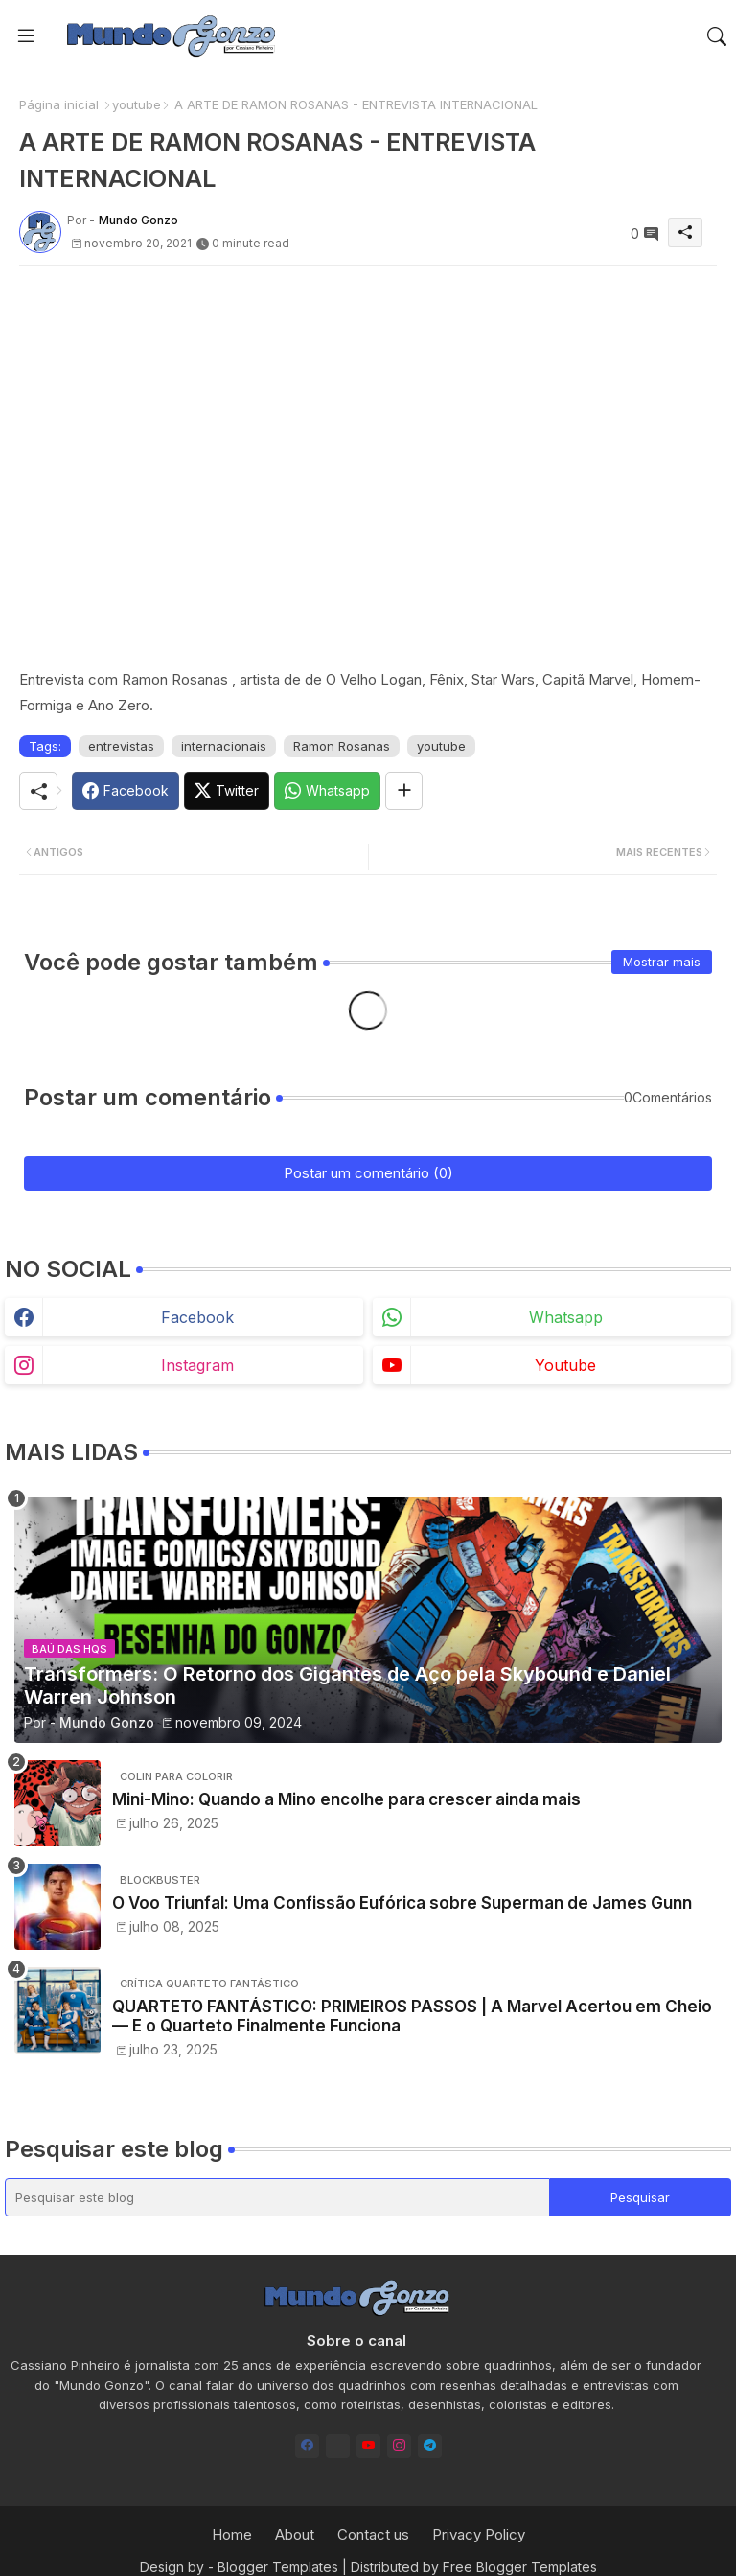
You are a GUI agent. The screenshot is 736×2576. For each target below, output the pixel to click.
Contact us (373, 2534)
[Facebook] (125, 791)
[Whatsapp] (327, 791)
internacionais (223, 746)
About (294, 2534)
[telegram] (430, 2446)
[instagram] (399, 2446)
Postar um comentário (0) (368, 1173)
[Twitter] (226, 791)
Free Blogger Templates (520, 2567)
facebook (197, 1317)
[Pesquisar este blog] (277, 2197)
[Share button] (404, 791)
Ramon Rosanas (341, 746)
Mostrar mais (662, 961)
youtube (136, 104)
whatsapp (566, 1317)
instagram (197, 1365)
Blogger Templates (278, 2567)
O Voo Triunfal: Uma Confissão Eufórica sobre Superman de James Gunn (402, 1903)
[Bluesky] (338, 2446)
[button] (717, 36)
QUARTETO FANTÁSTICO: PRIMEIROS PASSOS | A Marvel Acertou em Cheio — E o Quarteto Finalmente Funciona (412, 2016)
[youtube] (368, 2446)
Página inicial (59, 104)
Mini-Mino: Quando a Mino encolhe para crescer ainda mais (346, 1799)
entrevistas (121, 746)
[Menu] (26, 35)
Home (232, 2534)
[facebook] (307, 2446)
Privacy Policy (478, 2534)
